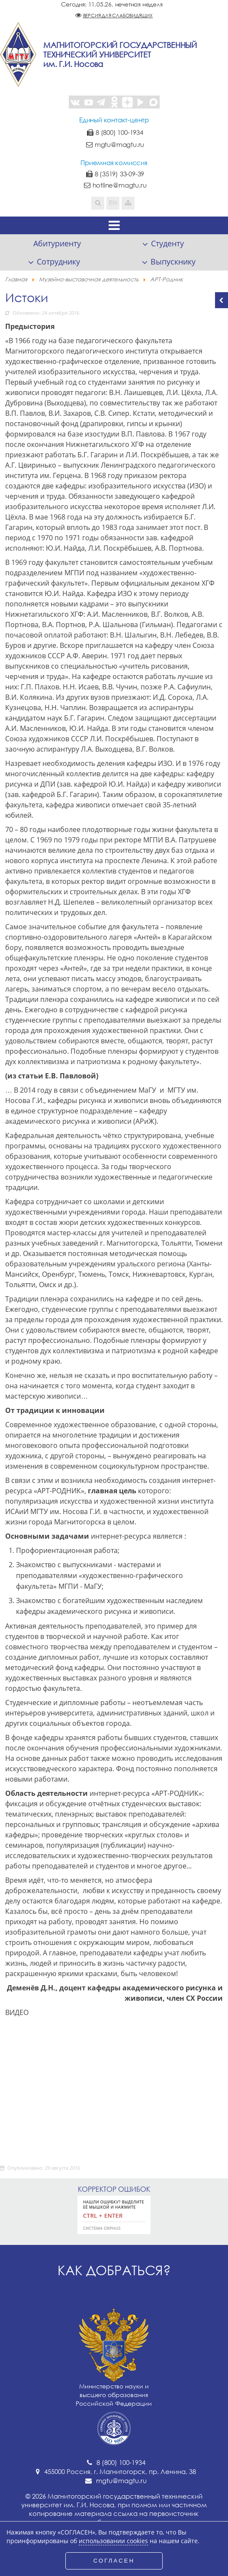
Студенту (167, 243)
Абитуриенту (57, 243)
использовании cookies (113, 2541)
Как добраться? (114, 2270)
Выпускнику (173, 261)
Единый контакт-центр (114, 120)
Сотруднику (58, 261)
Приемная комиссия (114, 162)
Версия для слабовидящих (118, 15)
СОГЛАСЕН (114, 2560)
